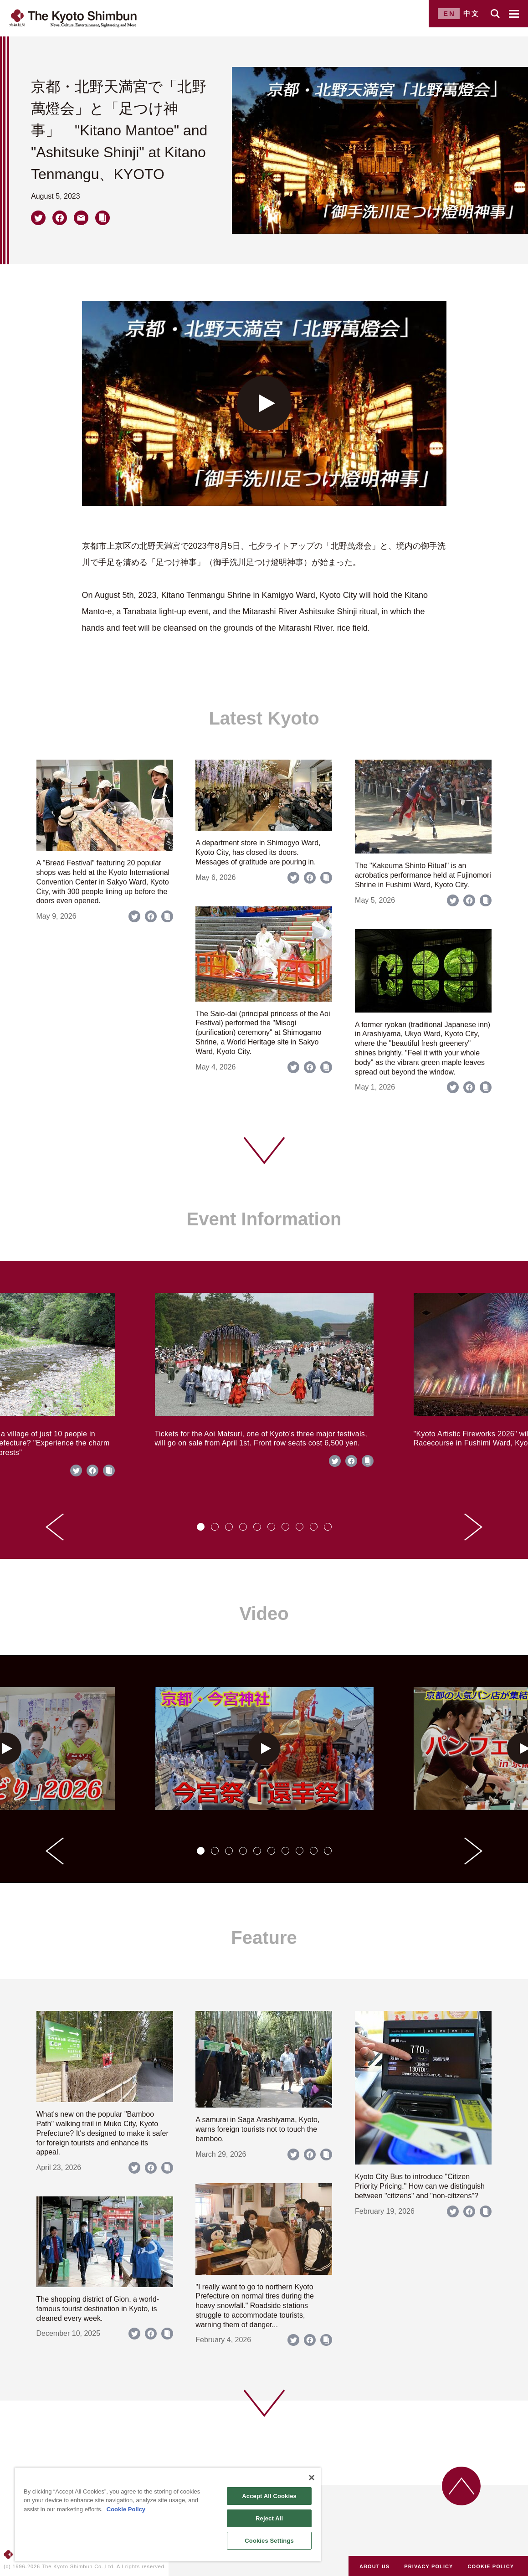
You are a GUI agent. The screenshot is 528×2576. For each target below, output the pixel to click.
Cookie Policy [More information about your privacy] (126, 2509)
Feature (264, 1937)
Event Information (263, 1219)
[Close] (311, 2477)
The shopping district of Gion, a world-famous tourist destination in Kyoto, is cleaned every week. (97, 2308)
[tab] (201, 1527)
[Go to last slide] (55, 1527)
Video (263, 1613)
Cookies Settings (269, 2540)
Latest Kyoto (264, 718)
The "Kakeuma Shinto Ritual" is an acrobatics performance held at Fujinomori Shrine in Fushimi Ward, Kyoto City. (423, 875)
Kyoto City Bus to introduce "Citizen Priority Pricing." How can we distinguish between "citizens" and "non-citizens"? (420, 2186)
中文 (471, 13)
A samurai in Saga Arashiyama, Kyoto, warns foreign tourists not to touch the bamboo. (257, 2129)
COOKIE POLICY (491, 2566)
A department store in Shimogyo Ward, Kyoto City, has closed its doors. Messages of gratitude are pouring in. (257, 852)
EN (449, 13)
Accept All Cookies (269, 2496)
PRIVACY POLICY (428, 2566)
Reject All (269, 2518)
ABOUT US (374, 2566)
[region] (168, 2514)
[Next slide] (473, 1527)
